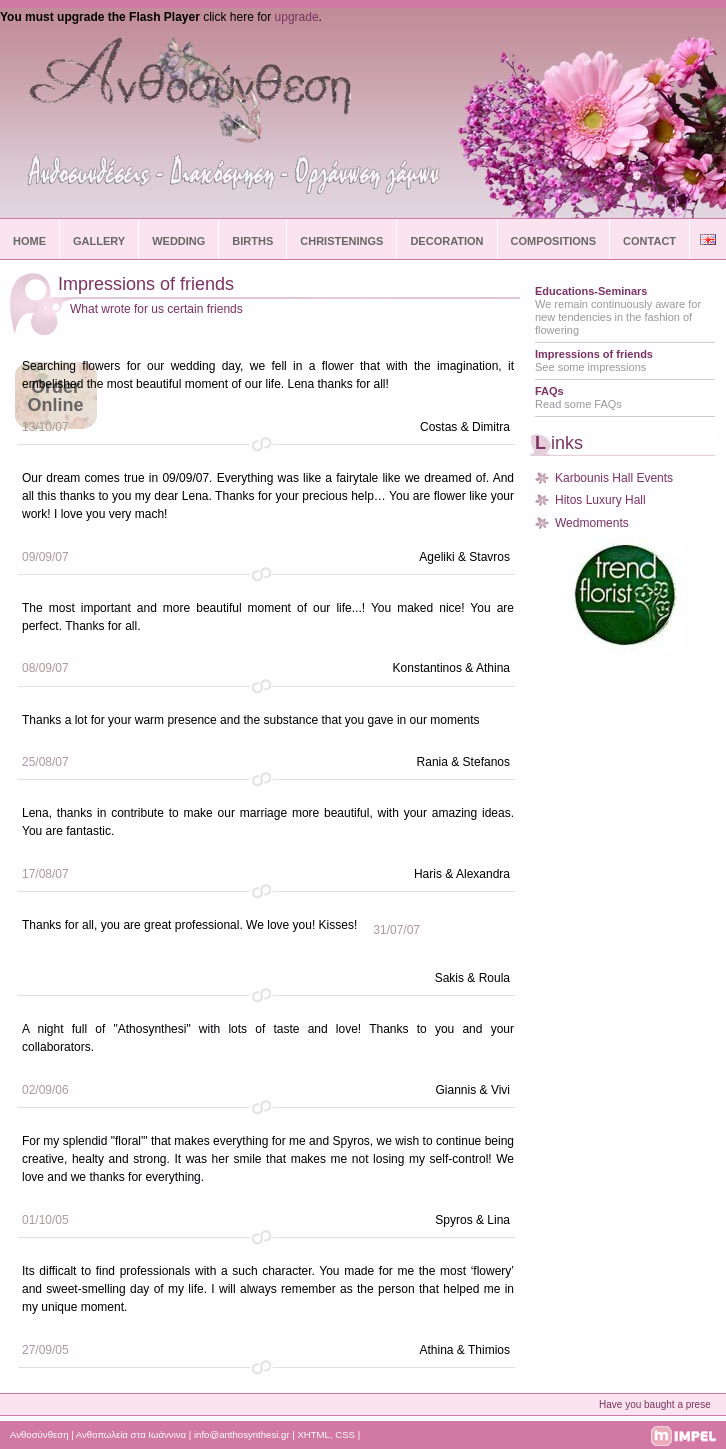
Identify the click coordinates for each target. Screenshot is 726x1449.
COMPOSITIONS (554, 241)
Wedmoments (592, 523)
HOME (29, 241)
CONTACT (649, 241)
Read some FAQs (578, 397)
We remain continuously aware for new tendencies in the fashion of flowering (618, 310)
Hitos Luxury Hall (600, 500)
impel (683, 1436)
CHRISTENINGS (341, 241)
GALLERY (99, 241)
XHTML (313, 1434)
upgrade (297, 17)
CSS (345, 1434)
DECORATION (446, 241)
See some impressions (594, 360)
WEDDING (178, 241)
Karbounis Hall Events (614, 478)
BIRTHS (252, 241)
